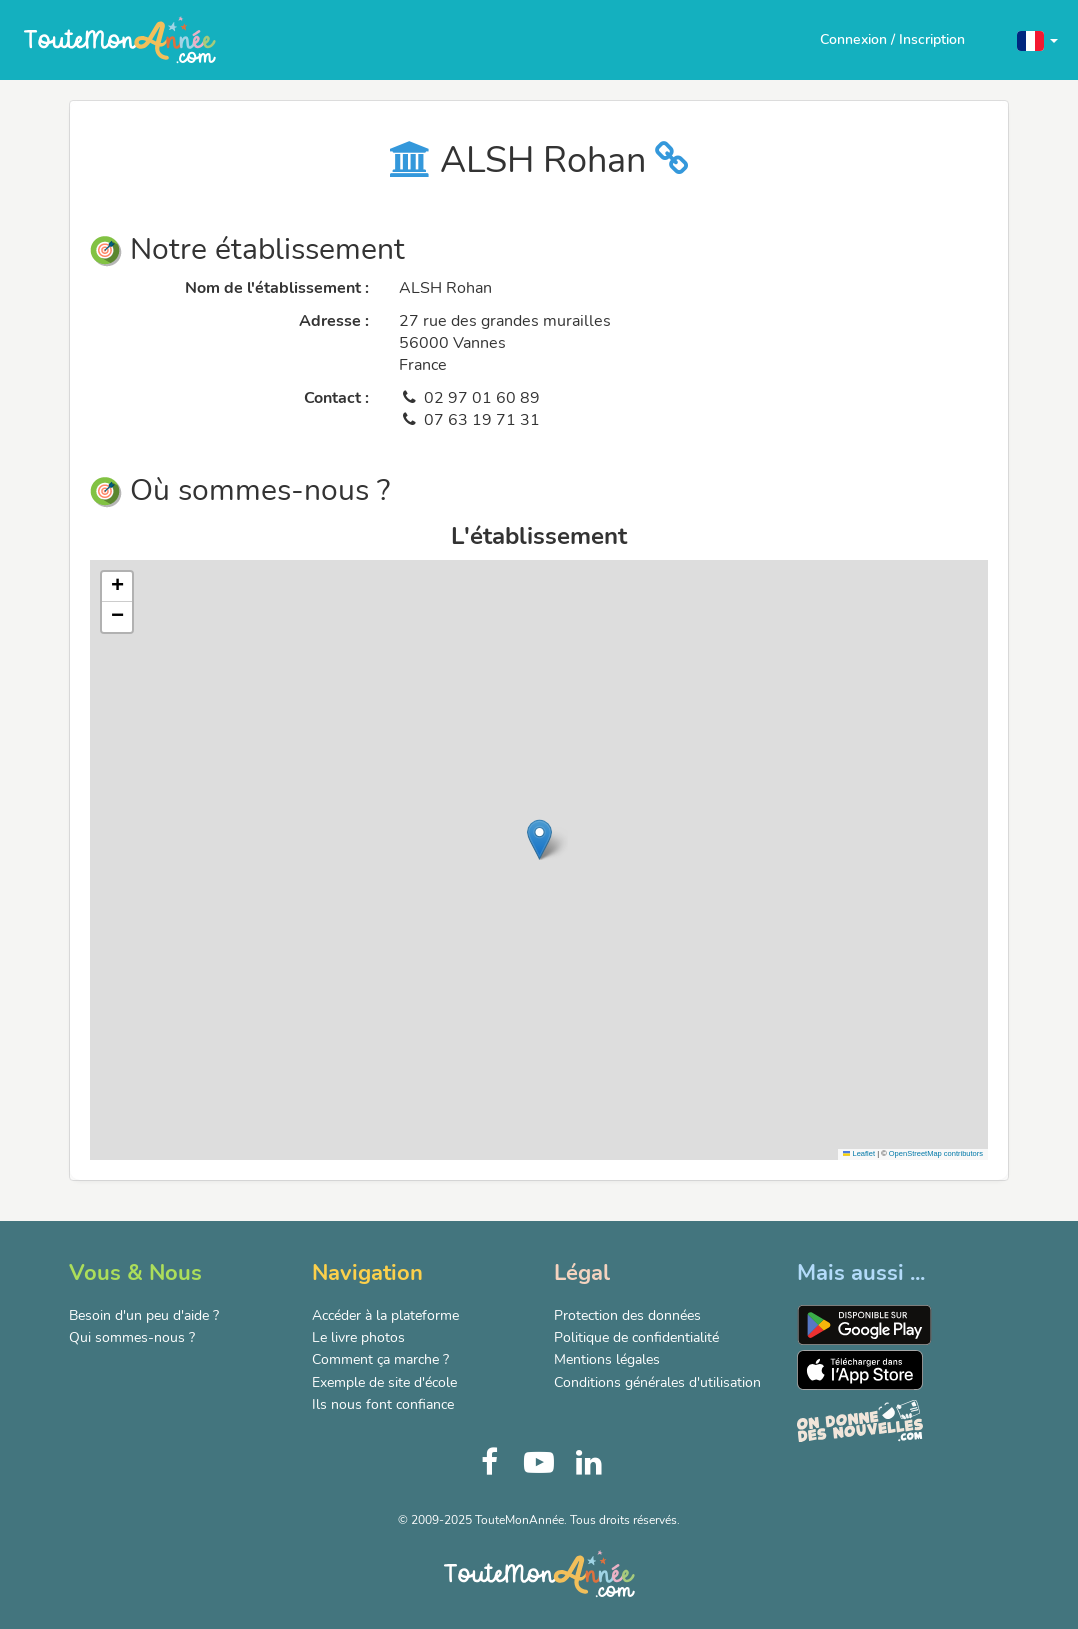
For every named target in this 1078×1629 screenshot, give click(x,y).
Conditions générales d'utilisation (657, 1382)
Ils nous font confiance (383, 1404)
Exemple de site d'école (384, 1382)
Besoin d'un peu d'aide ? (144, 1315)
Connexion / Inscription (892, 39)
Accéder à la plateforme (385, 1315)
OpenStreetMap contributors (936, 1153)
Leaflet (859, 1153)
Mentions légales (607, 1359)
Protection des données (627, 1315)
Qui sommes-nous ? (132, 1337)
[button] (1037, 39)
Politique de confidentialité (636, 1337)
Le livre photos (358, 1337)
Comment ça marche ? (380, 1359)
